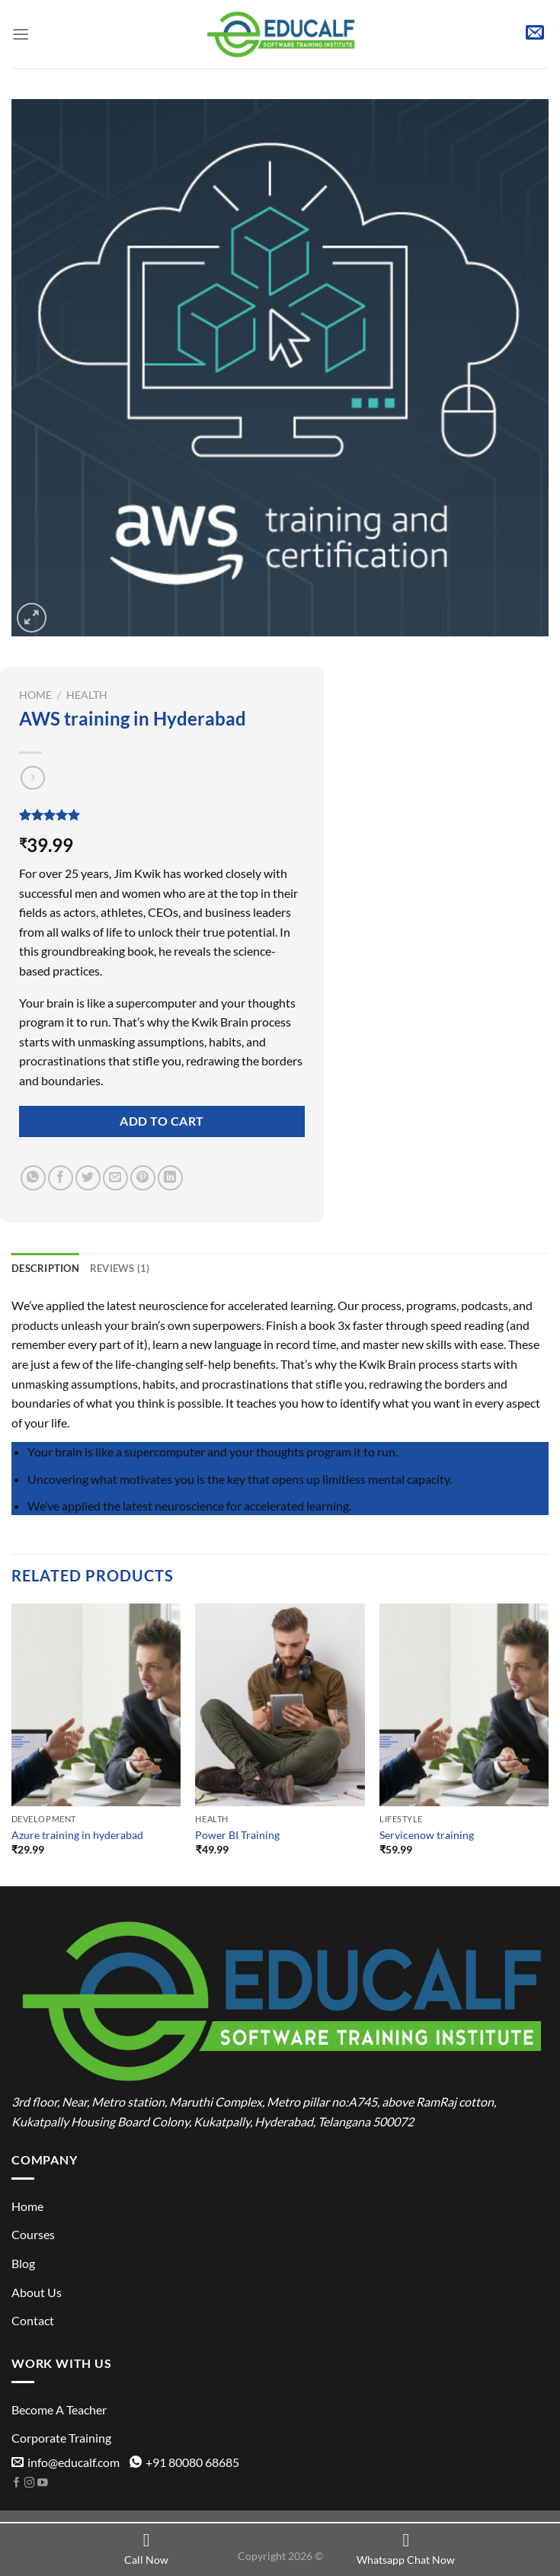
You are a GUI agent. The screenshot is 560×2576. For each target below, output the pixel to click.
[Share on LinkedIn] (170, 1177)
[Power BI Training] (279, 1705)
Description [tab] (45, 1268)
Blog (23, 2263)
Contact (32, 2320)
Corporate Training (61, 2437)
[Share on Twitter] (88, 1177)
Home (35, 695)
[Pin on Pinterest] (142, 1177)
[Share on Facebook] (60, 1177)
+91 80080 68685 (184, 2462)
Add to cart (161, 1120)
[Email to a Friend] (115, 1177)
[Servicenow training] (464, 1705)
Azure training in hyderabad (77, 1834)
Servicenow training (426, 1834)
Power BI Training (237, 1834)
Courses (33, 2234)
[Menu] (20, 34)
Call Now (146, 2548)
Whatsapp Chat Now (406, 2548)
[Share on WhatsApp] (33, 1177)
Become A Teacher (59, 2409)
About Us (36, 2292)
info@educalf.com (65, 2462)
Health (86, 695)
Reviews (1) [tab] (120, 1268)
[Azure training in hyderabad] (96, 1705)
